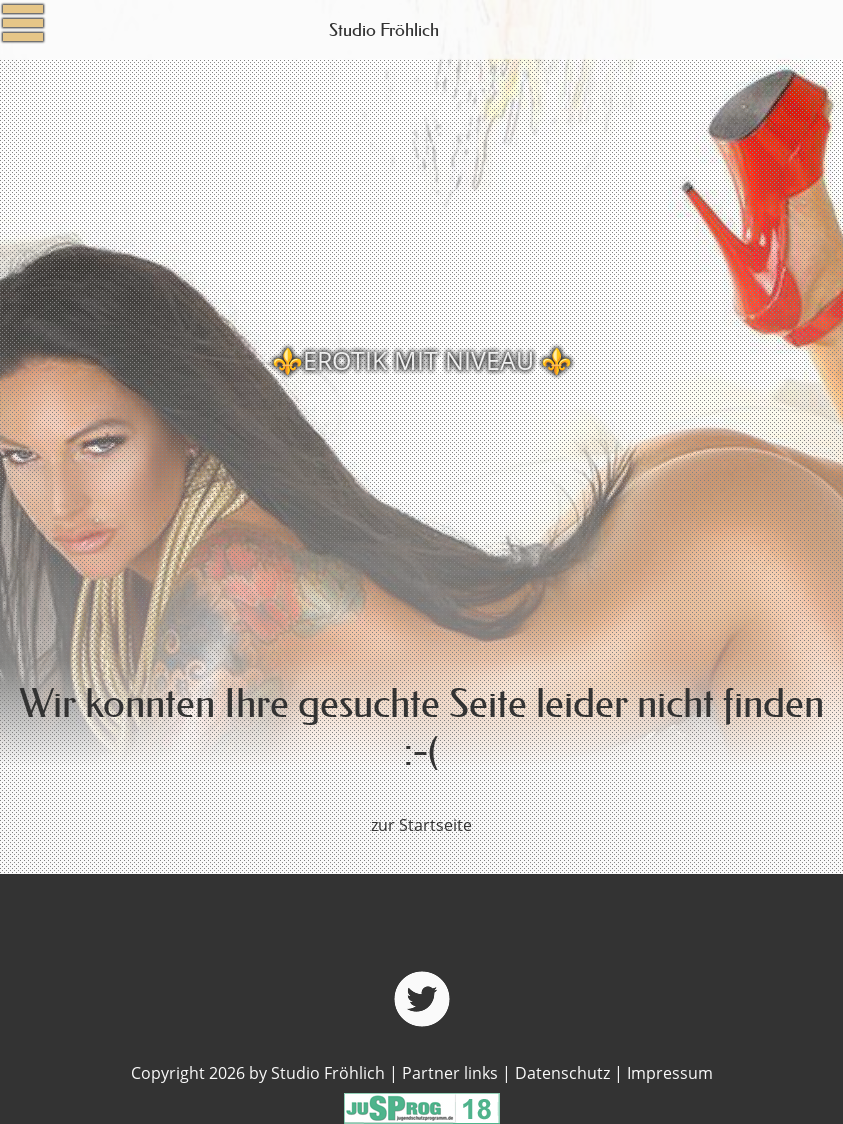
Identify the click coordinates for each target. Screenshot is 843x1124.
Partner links (450, 1073)
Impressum (670, 1073)
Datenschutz (562, 1073)
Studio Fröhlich (384, 30)
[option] (421, 360)
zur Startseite (421, 825)
